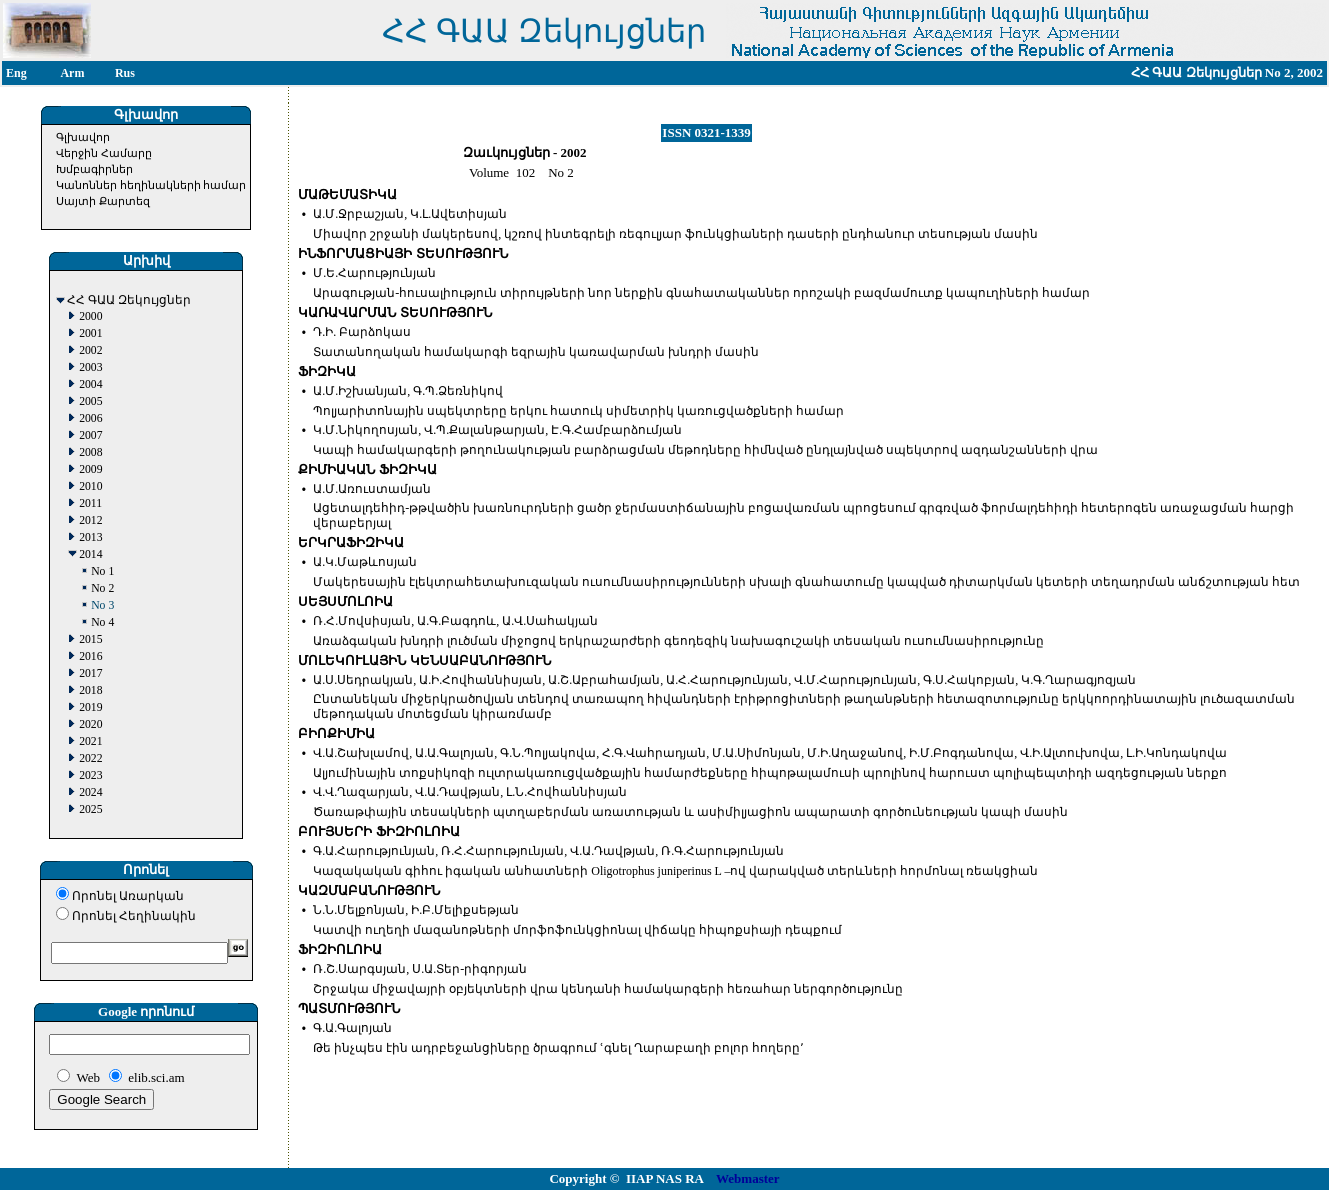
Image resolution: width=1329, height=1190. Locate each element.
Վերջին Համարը (104, 153)
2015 (90, 639)
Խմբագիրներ (94, 169)
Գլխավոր (83, 137)
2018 (90, 690)
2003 (90, 367)
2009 (90, 469)
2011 (90, 503)
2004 (90, 384)
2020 (90, 724)
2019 (90, 707)
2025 (90, 809)
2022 (90, 758)
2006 (90, 418)
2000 (90, 316)
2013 (90, 537)
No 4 (102, 622)
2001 (90, 333)
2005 (90, 401)
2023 (90, 775)
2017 (90, 673)
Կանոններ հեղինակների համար (151, 185)
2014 (90, 554)
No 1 (102, 571)
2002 (90, 350)
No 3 (102, 605)
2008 (90, 452)
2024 (90, 792)
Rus (125, 73)
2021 (90, 741)
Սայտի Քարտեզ (103, 201)
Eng (16, 73)
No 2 (102, 588)
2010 (90, 486)
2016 (90, 656)
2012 (90, 520)
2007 (90, 435)
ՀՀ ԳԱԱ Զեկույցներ (129, 300)
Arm (72, 73)
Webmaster (748, 1178)
